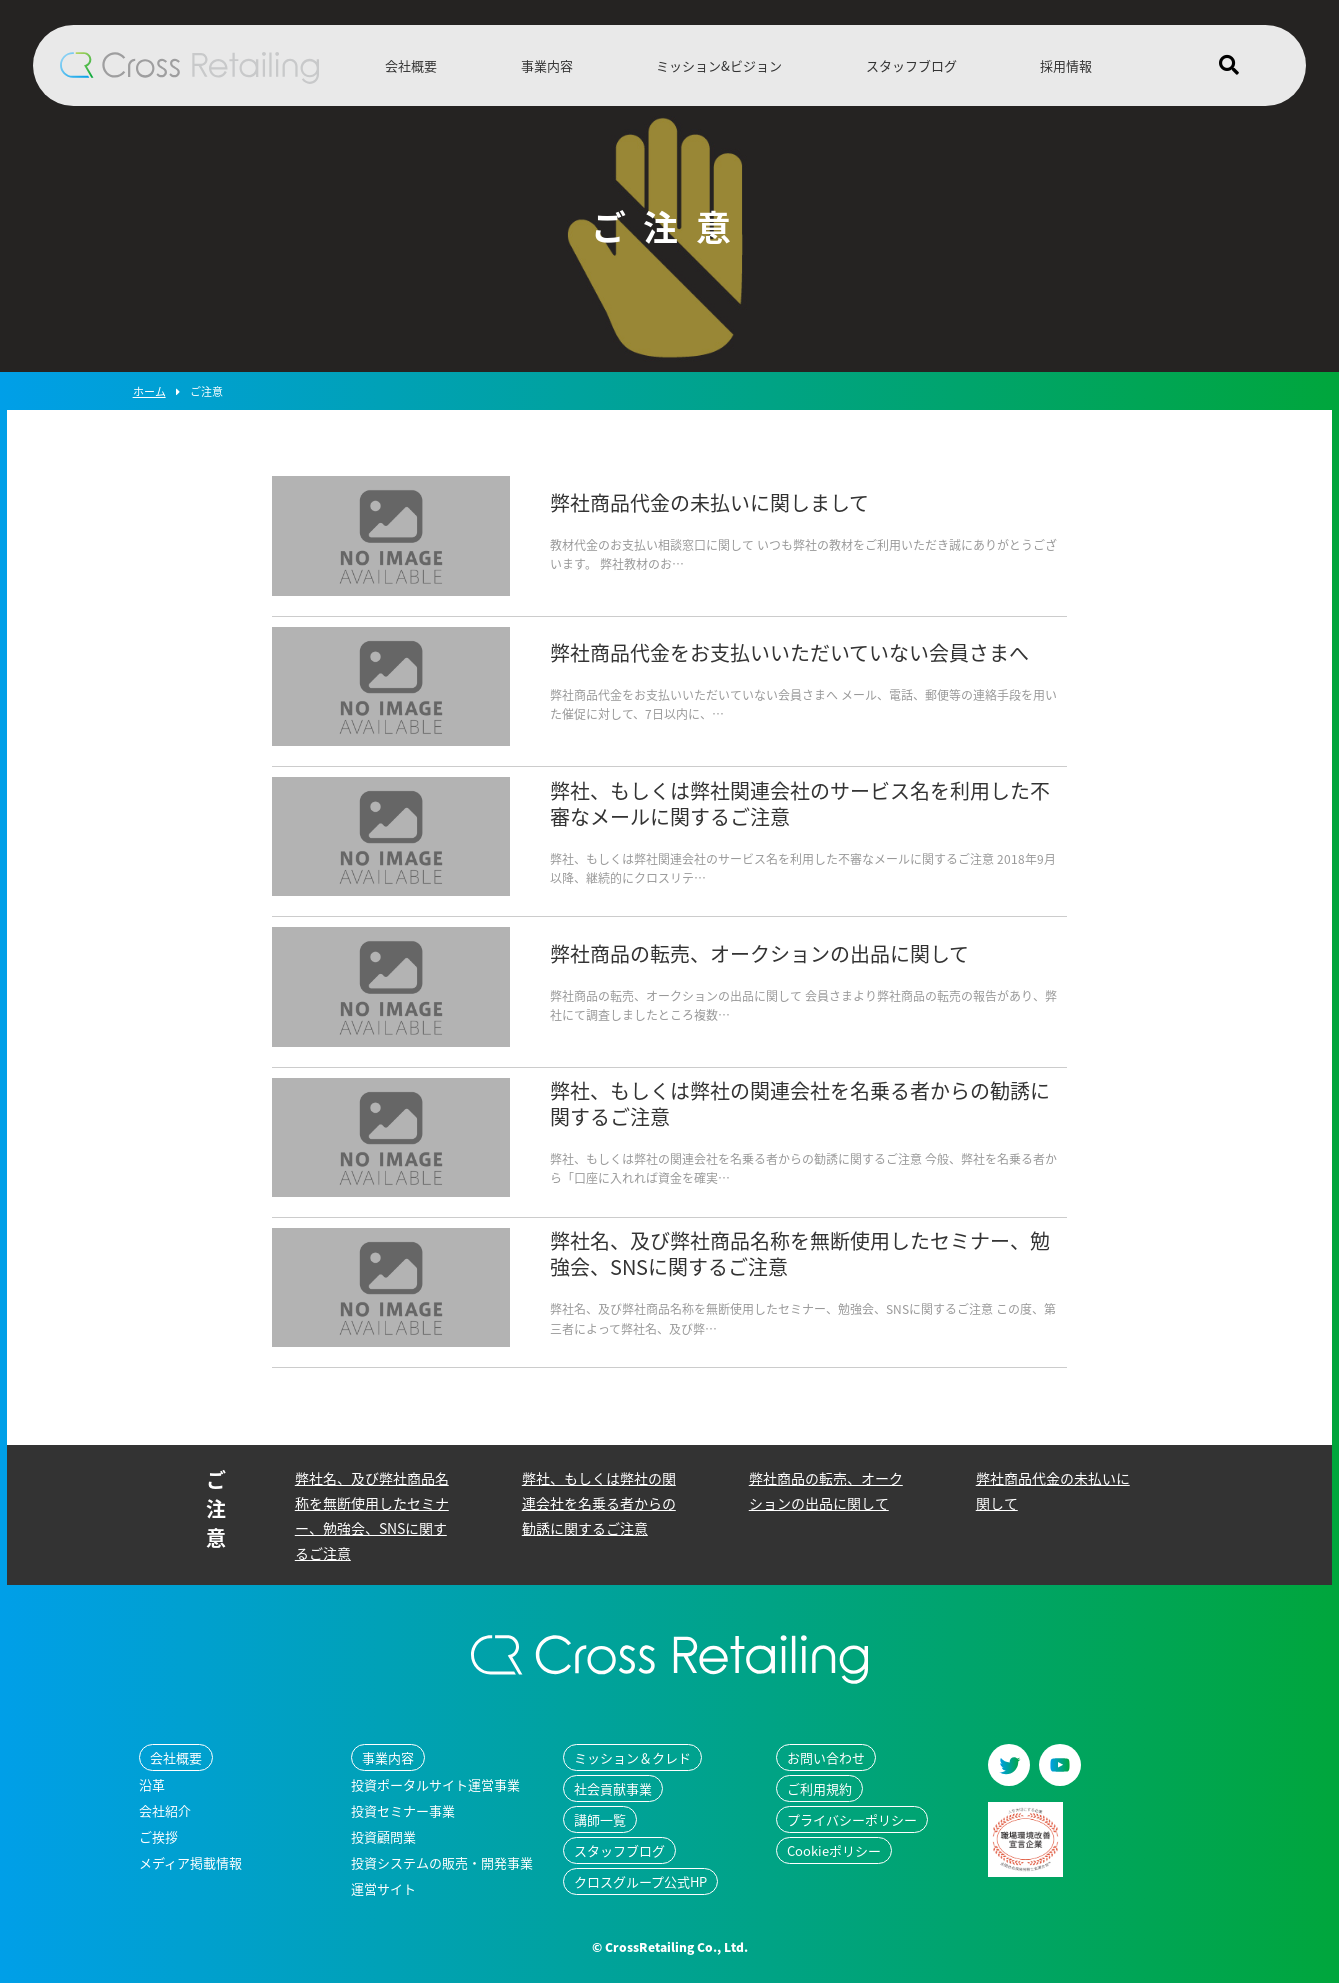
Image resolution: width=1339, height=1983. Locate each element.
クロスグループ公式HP (640, 1881)
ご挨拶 (158, 1836)
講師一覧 (600, 1819)
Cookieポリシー (834, 1850)
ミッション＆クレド (632, 1757)
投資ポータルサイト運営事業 (435, 1784)
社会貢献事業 (613, 1788)
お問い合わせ (826, 1757)
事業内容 (547, 65)
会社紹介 (165, 1810)
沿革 (152, 1784)
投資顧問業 (383, 1836)
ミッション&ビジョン (719, 65)
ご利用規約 (819, 1788)
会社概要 (411, 65)
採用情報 (1066, 65)
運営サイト (383, 1888)
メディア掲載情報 (190, 1862)
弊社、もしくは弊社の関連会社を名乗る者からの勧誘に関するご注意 (599, 1503)
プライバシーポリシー (852, 1819)
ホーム (149, 391)
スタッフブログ (911, 65)
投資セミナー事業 (403, 1810)
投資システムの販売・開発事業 (442, 1862)
